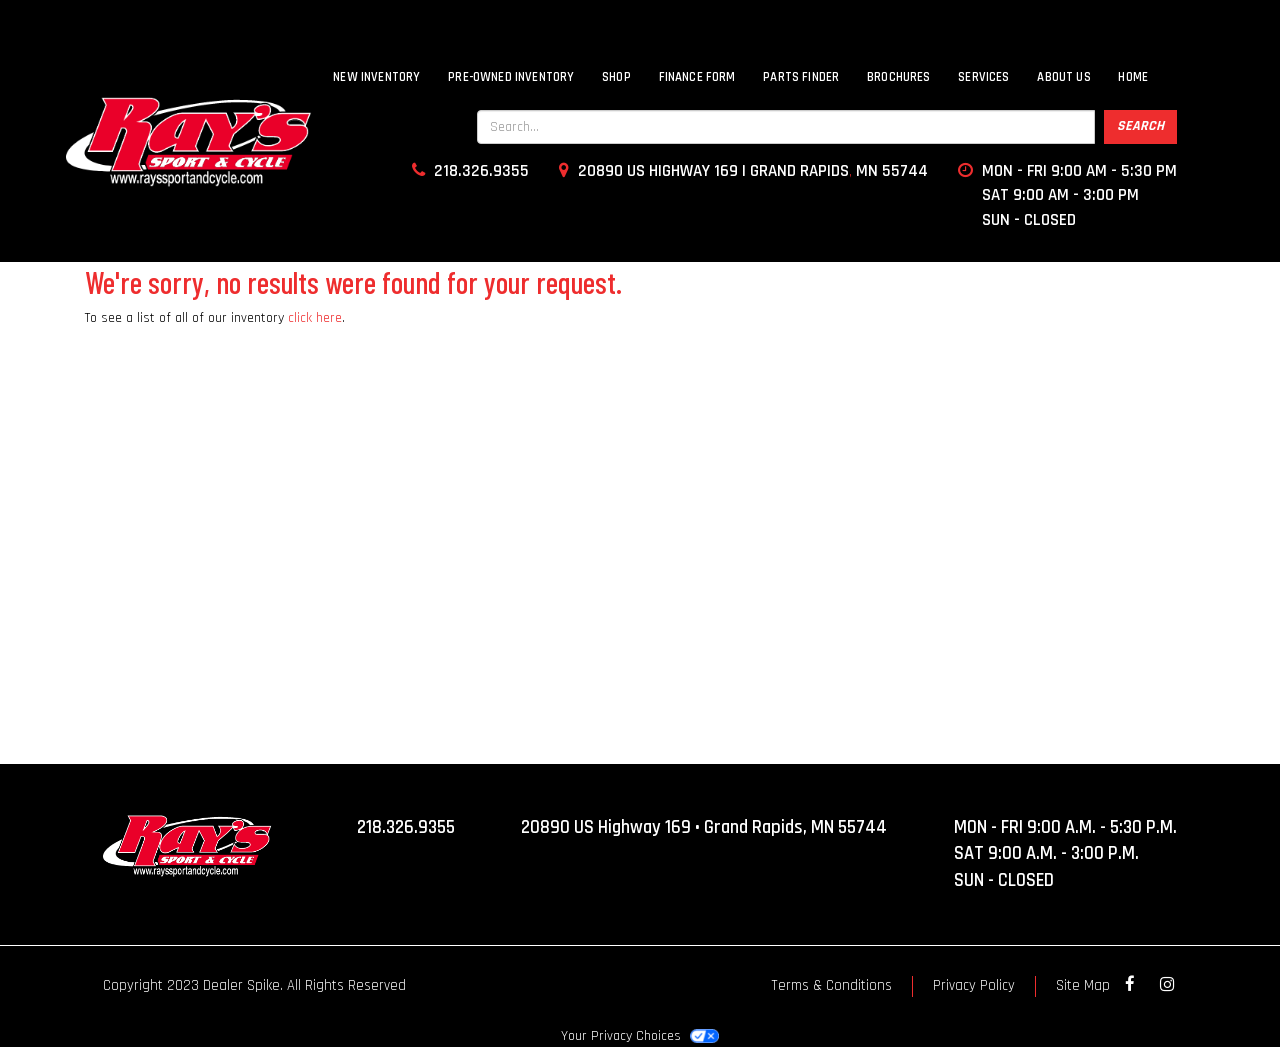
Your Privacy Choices (639, 1036)
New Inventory (376, 77)
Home (1133, 77)
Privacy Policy (974, 985)
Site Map (1083, 985)
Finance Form (697, 77)
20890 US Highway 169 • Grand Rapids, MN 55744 (704, 827)
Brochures (899, 77)
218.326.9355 (406, 827)
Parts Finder (801, 77)
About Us (1063, 77)
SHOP (616, 77)
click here (315, 318)
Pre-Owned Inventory (511, 77)
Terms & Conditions (831, 985)
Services (983, 77)
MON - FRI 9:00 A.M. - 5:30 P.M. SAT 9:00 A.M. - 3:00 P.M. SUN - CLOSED (1065, 854)
